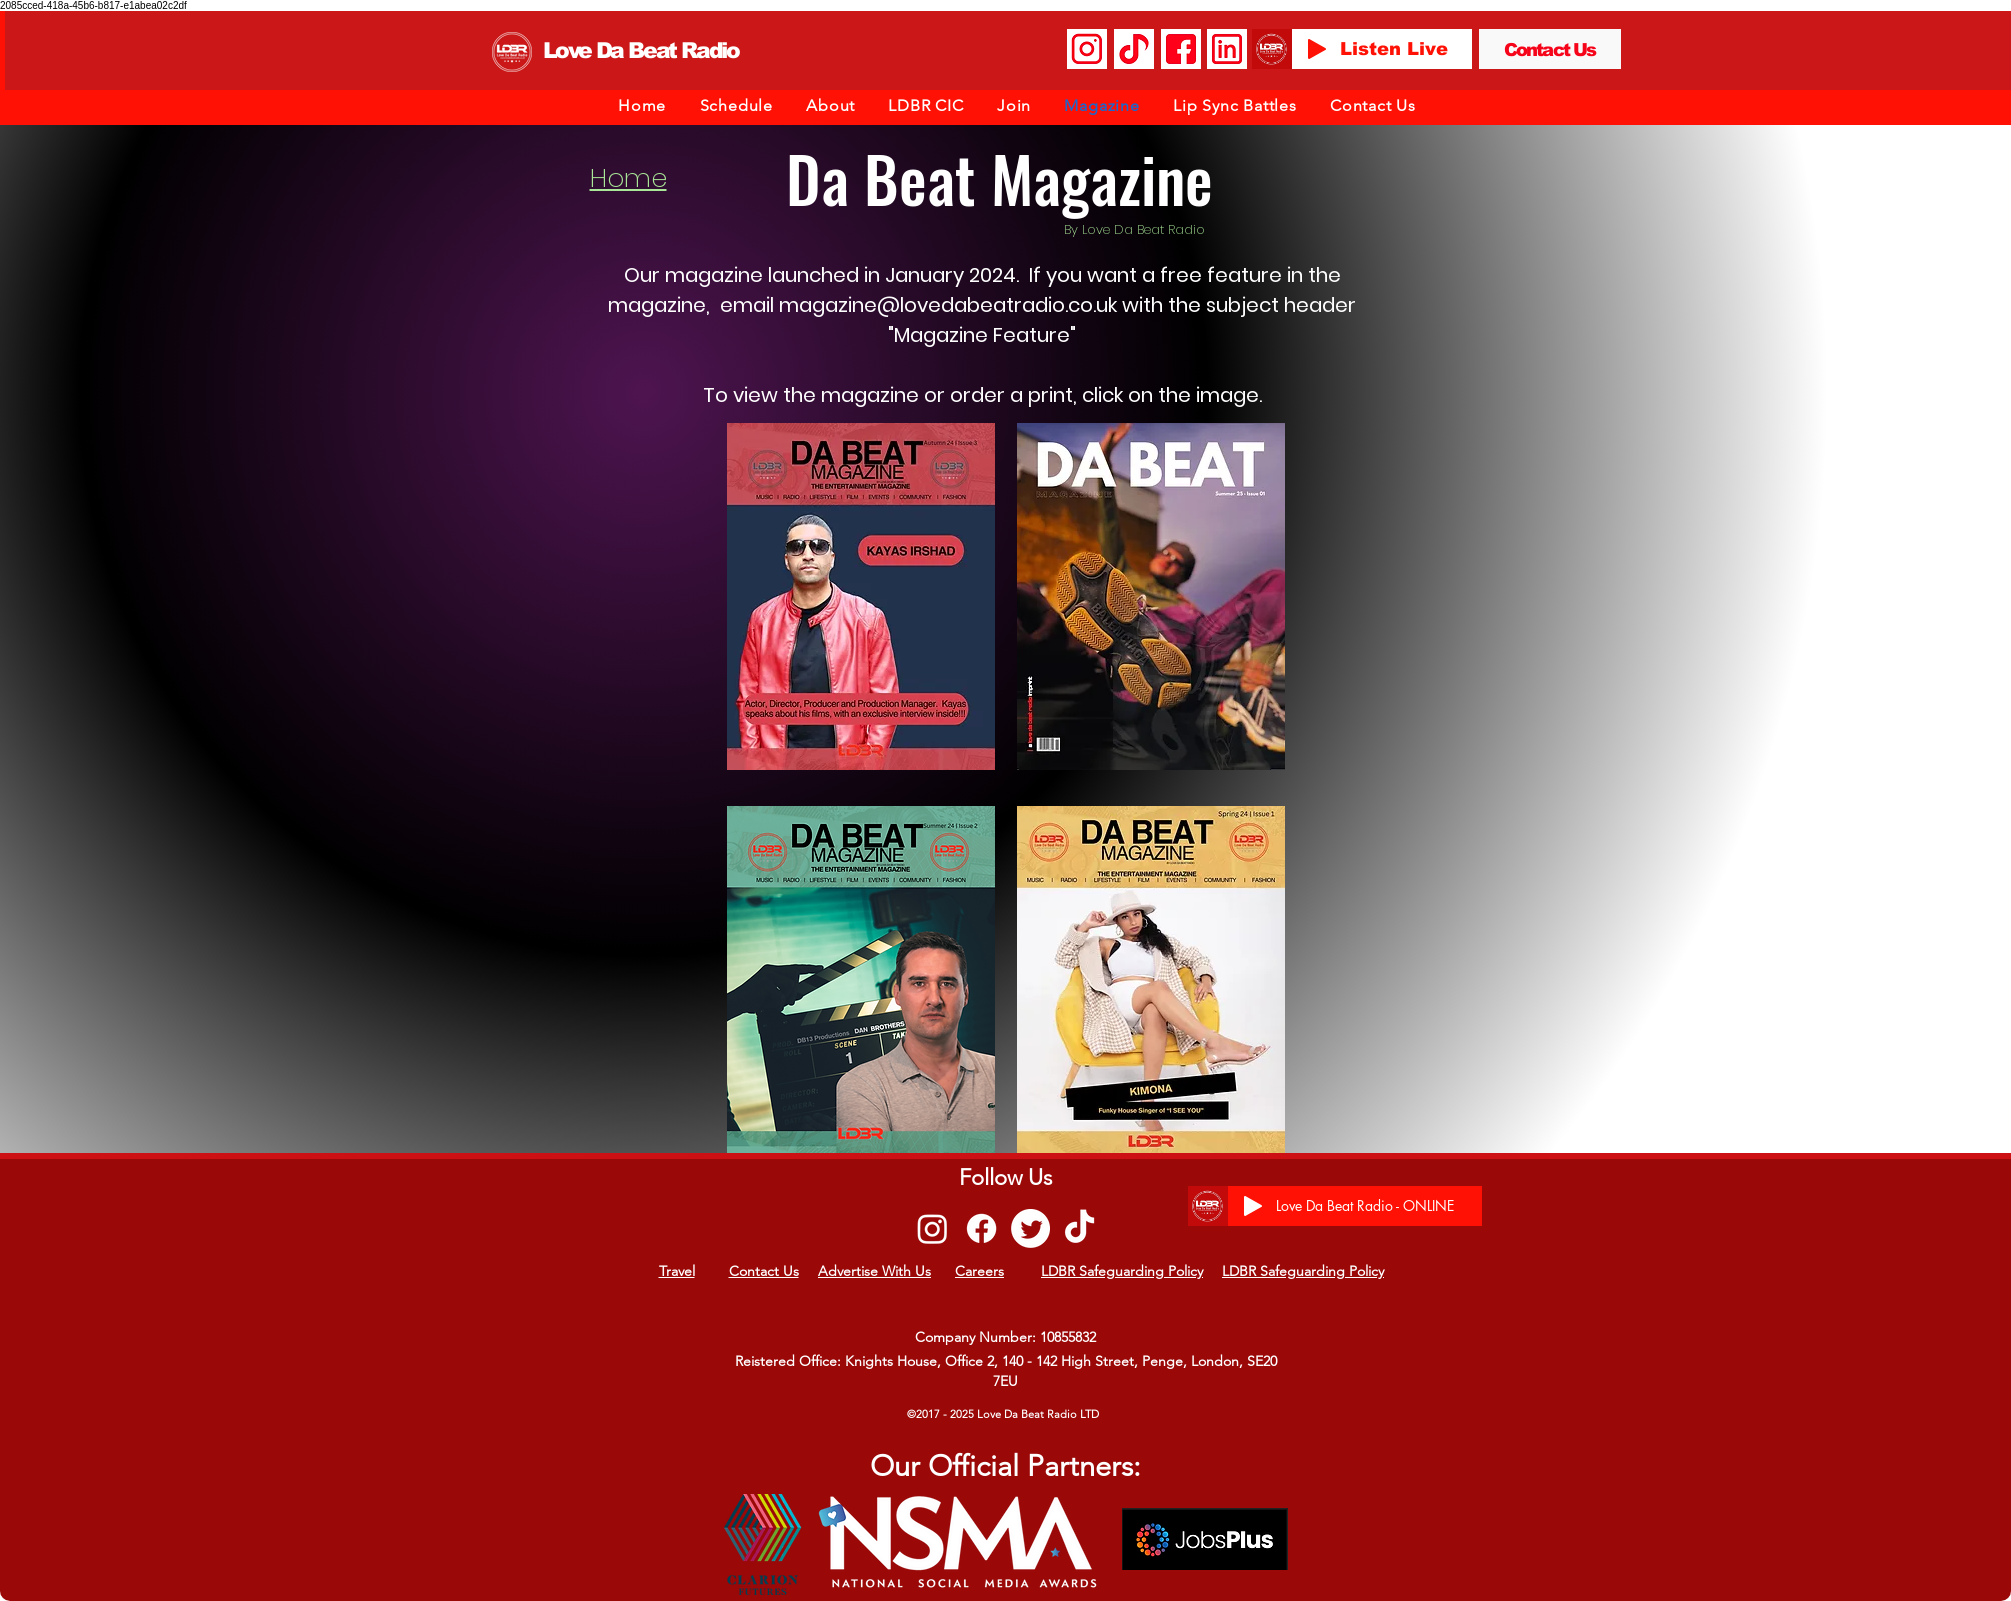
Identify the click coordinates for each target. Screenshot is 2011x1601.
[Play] (1317, 49)
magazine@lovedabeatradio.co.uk (948, 305)
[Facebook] (981, 1228)
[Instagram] (932, 1228)
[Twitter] (1030, 1228)
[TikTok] (1079, 1228)
